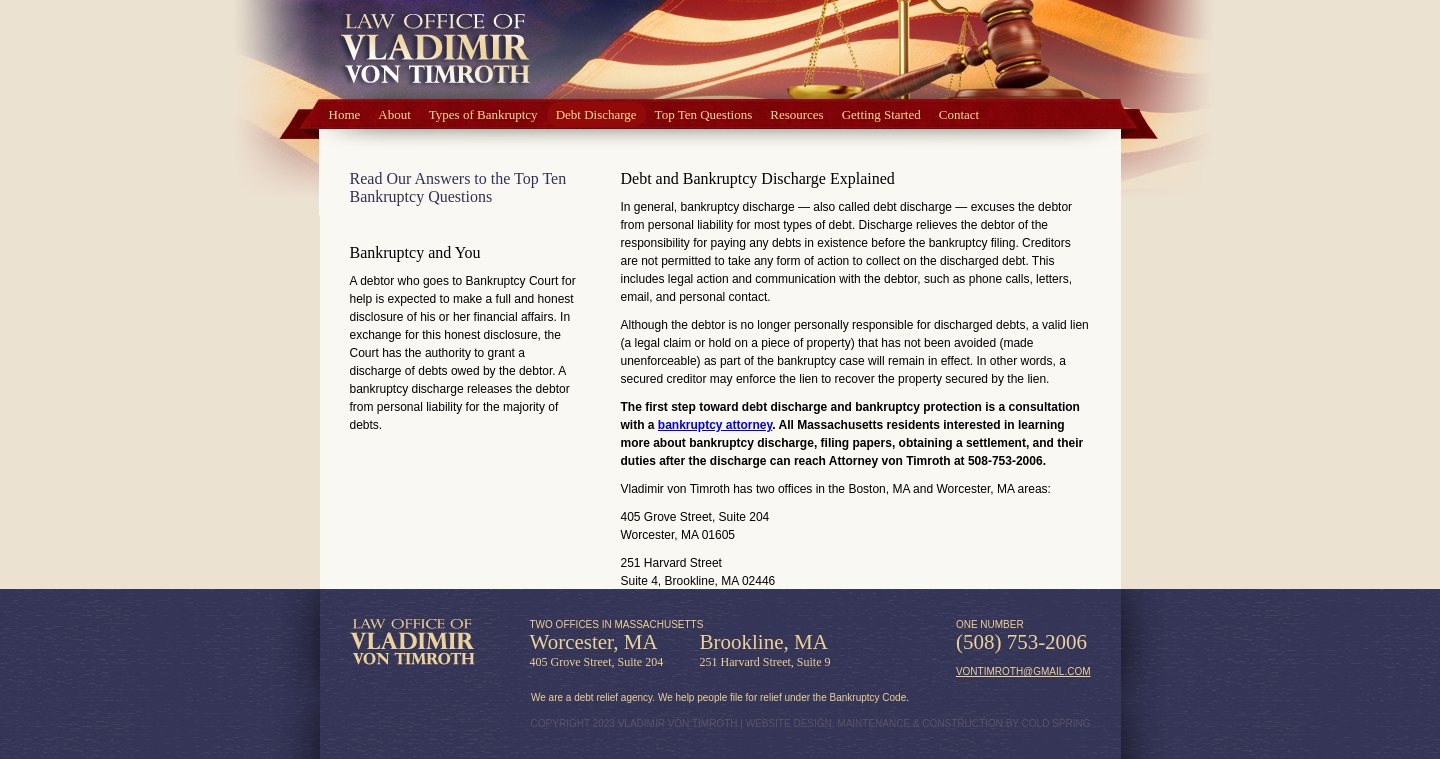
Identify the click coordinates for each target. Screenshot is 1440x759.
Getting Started (881, 114)
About (394, 114)
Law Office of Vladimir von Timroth (412, 642)
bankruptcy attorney (715, 425)
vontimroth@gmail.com (1023, 671)
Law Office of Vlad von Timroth (435, 50)
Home (345, 114)
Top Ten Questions (704, 114)
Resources (796, 114)
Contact (959, 114)
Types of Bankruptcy (483, 114)
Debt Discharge (596, 114)
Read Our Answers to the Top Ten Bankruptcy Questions (458, 187)
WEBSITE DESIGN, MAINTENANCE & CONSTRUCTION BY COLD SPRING (918, 723)
